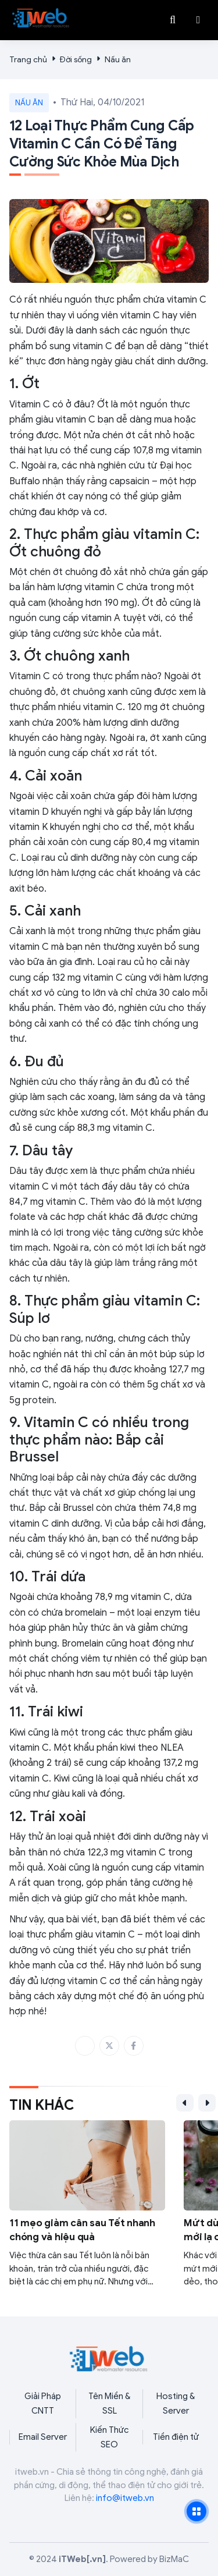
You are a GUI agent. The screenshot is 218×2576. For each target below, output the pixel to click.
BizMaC (174, 2559)
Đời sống (76, 60)
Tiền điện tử (176, 2437)
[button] (198, 19)
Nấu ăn (118, 60)
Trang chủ (28, 60)
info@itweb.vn (125, 2498)
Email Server (43, 2437)
